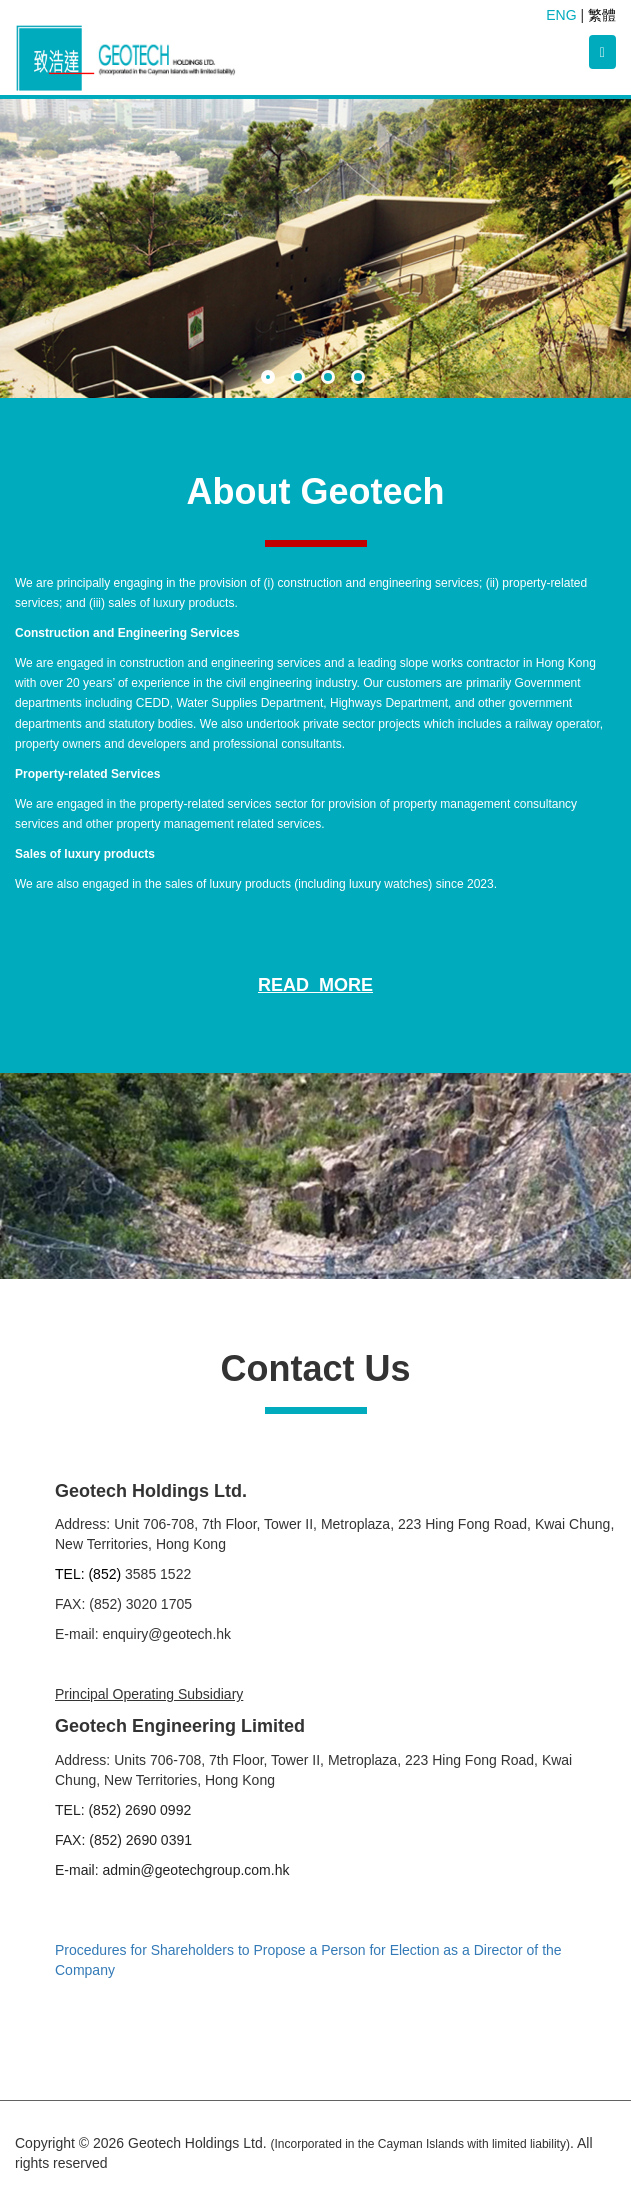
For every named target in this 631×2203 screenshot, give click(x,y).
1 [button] (271, 380)
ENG (561, 15)
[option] (315, 248)
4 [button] (361, 380)
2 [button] (301, 380)
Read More (315, 985)
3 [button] (331, 380)
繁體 (602, 15)
